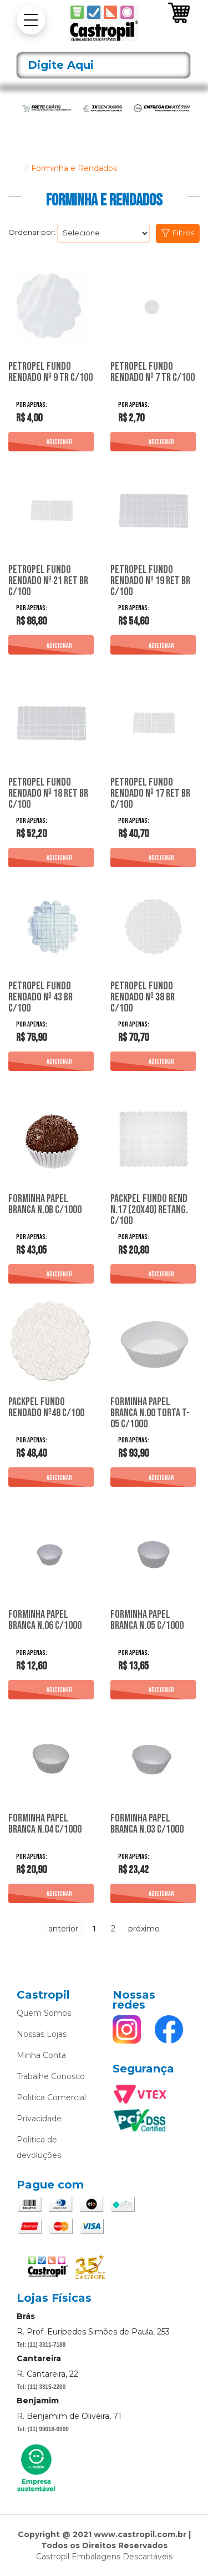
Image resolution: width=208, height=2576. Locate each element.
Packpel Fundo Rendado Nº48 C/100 (46, 1408)
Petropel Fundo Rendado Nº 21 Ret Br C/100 (48, 580)
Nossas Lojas (42, 2034)
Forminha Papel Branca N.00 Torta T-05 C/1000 (150, 1413)
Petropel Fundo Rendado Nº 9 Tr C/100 (50, 372)
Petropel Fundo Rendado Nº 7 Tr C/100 (152, 372)
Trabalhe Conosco (51, 2076)
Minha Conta (41, 2055)
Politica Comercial (51, 2097)
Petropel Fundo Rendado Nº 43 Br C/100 (40, 997)
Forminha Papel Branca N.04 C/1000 (45, 1824)
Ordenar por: (31, 232)
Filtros (183, 232)
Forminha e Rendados (74, 168)
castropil (13, 168)
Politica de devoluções (39, 2147)
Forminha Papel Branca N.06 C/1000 (45, 1620)
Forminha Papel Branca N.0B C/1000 (45, 1204)
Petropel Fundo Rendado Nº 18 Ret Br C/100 (48, 793)
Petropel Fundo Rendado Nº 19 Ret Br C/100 (150, 580)
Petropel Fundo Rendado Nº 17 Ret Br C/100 (150, 793)
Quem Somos (44, 2013)
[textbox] (103, 65)
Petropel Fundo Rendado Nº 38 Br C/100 (142, 997)
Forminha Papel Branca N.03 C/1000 (147, 1824)
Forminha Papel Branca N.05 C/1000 (147, 1620)
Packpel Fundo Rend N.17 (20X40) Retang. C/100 (149, 1209)
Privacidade (39, 2119)
